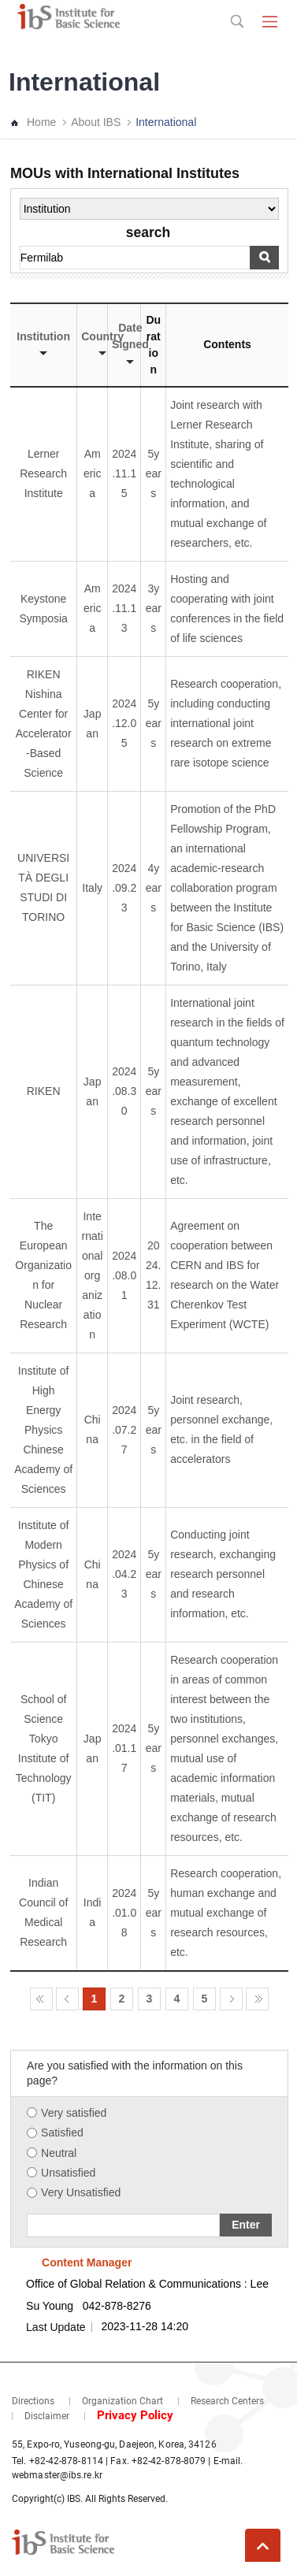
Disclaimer (46, 2416)
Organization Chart (122, 2401)
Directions (33, 2401)
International (166, 122)
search (148, 233)
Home (41, 122)
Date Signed (130, 342)
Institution (43, 343)
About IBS (96, 122)
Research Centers (227, 2401)
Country (102, 343)
